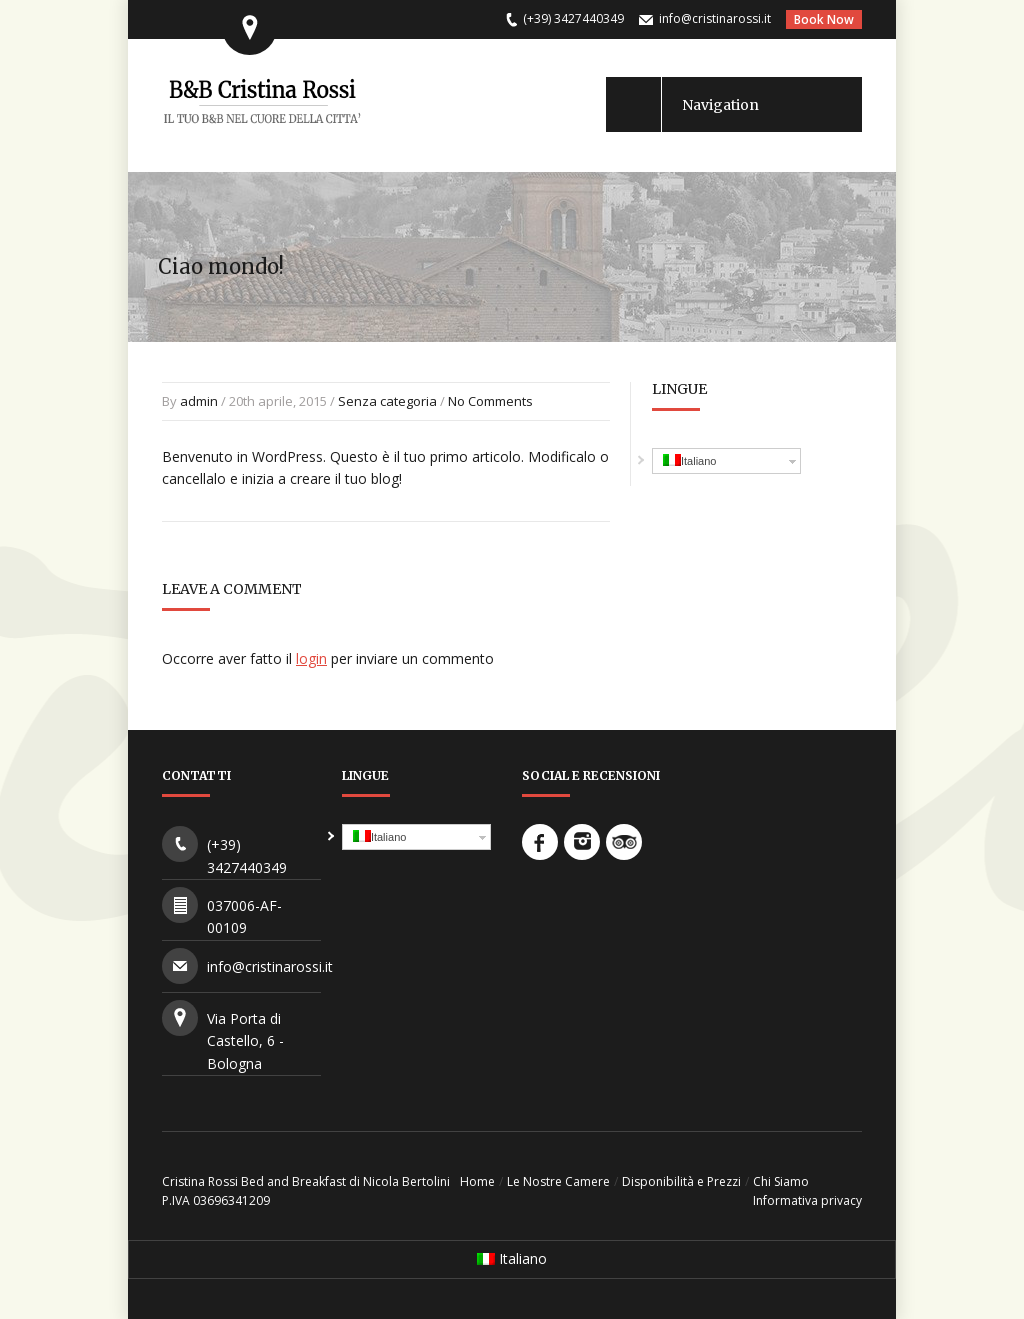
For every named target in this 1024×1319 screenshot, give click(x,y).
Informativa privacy (807, 1200)
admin (199, 401)
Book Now (824, 19)
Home (477, 1181)
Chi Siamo (781, 1181)
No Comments (490, 401)
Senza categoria (387, 401)
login (311, 658)
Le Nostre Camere (558, 1181)
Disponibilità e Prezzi (681, 1181)
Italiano (689, 460)
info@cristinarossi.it (715, 18)
